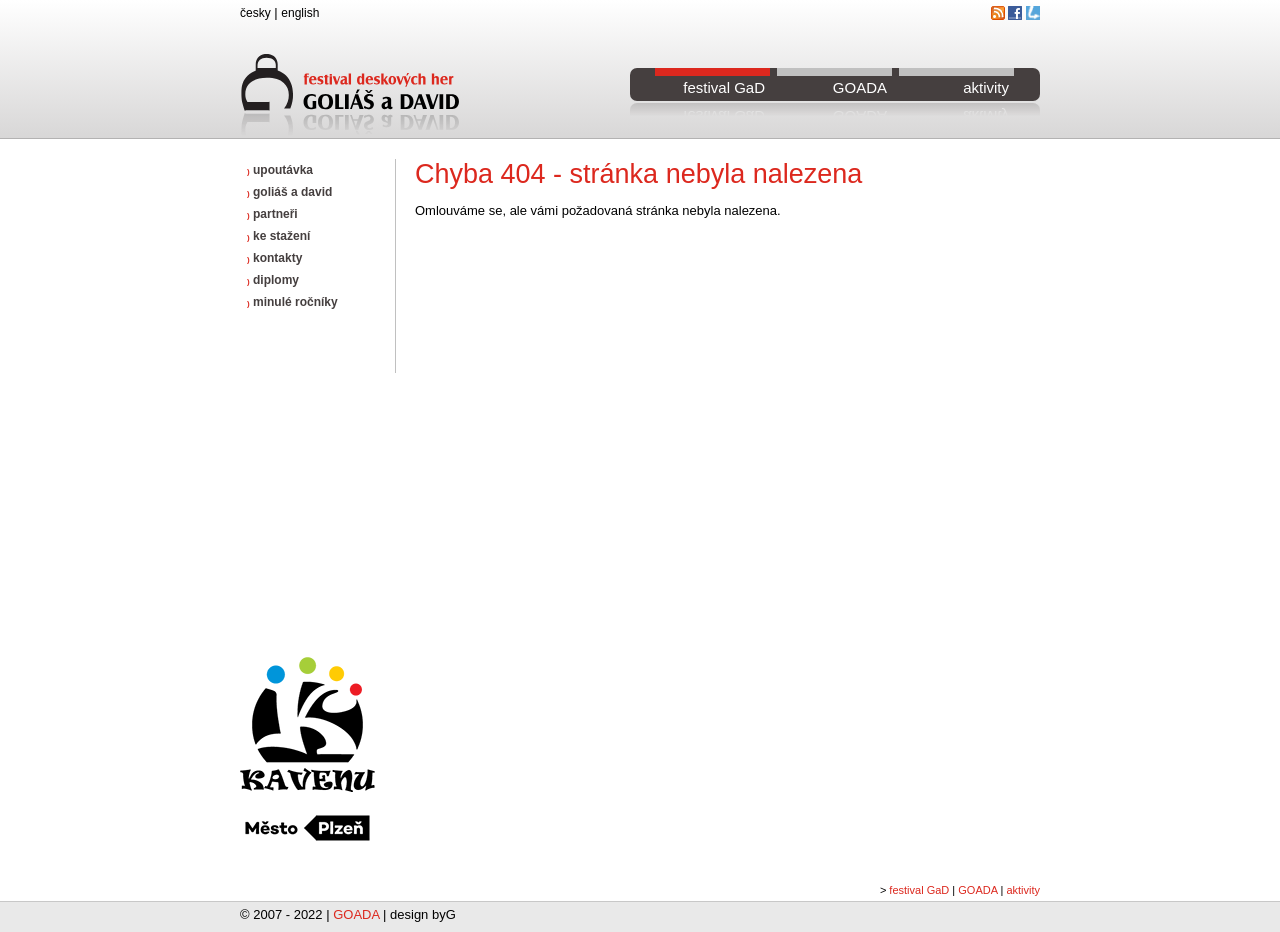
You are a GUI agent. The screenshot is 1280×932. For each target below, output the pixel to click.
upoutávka (280, 170)
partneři (272, 214)
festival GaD (724, 87)
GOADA (860, 87)
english (300, 13)
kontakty (274, 258)
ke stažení (278, 236)
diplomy (273, 280)
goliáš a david (289, 192)
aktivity (986, 87)
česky (255, 13)
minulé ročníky (292, 302)
